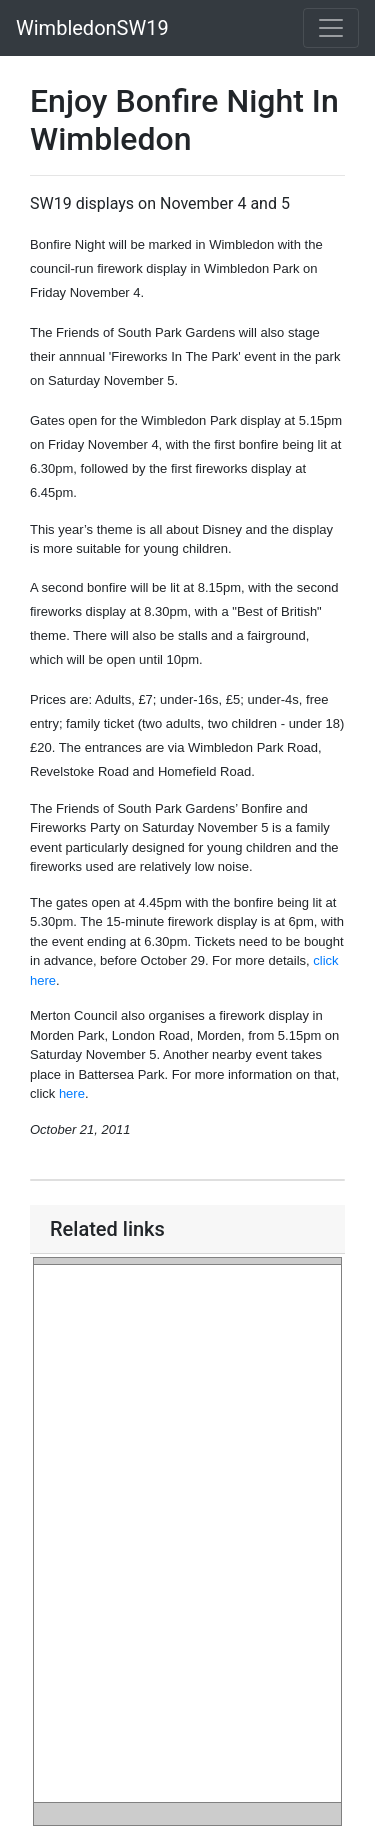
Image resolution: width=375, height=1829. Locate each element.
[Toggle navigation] (331, 28)
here (72, 1093)
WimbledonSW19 (92, 28)
